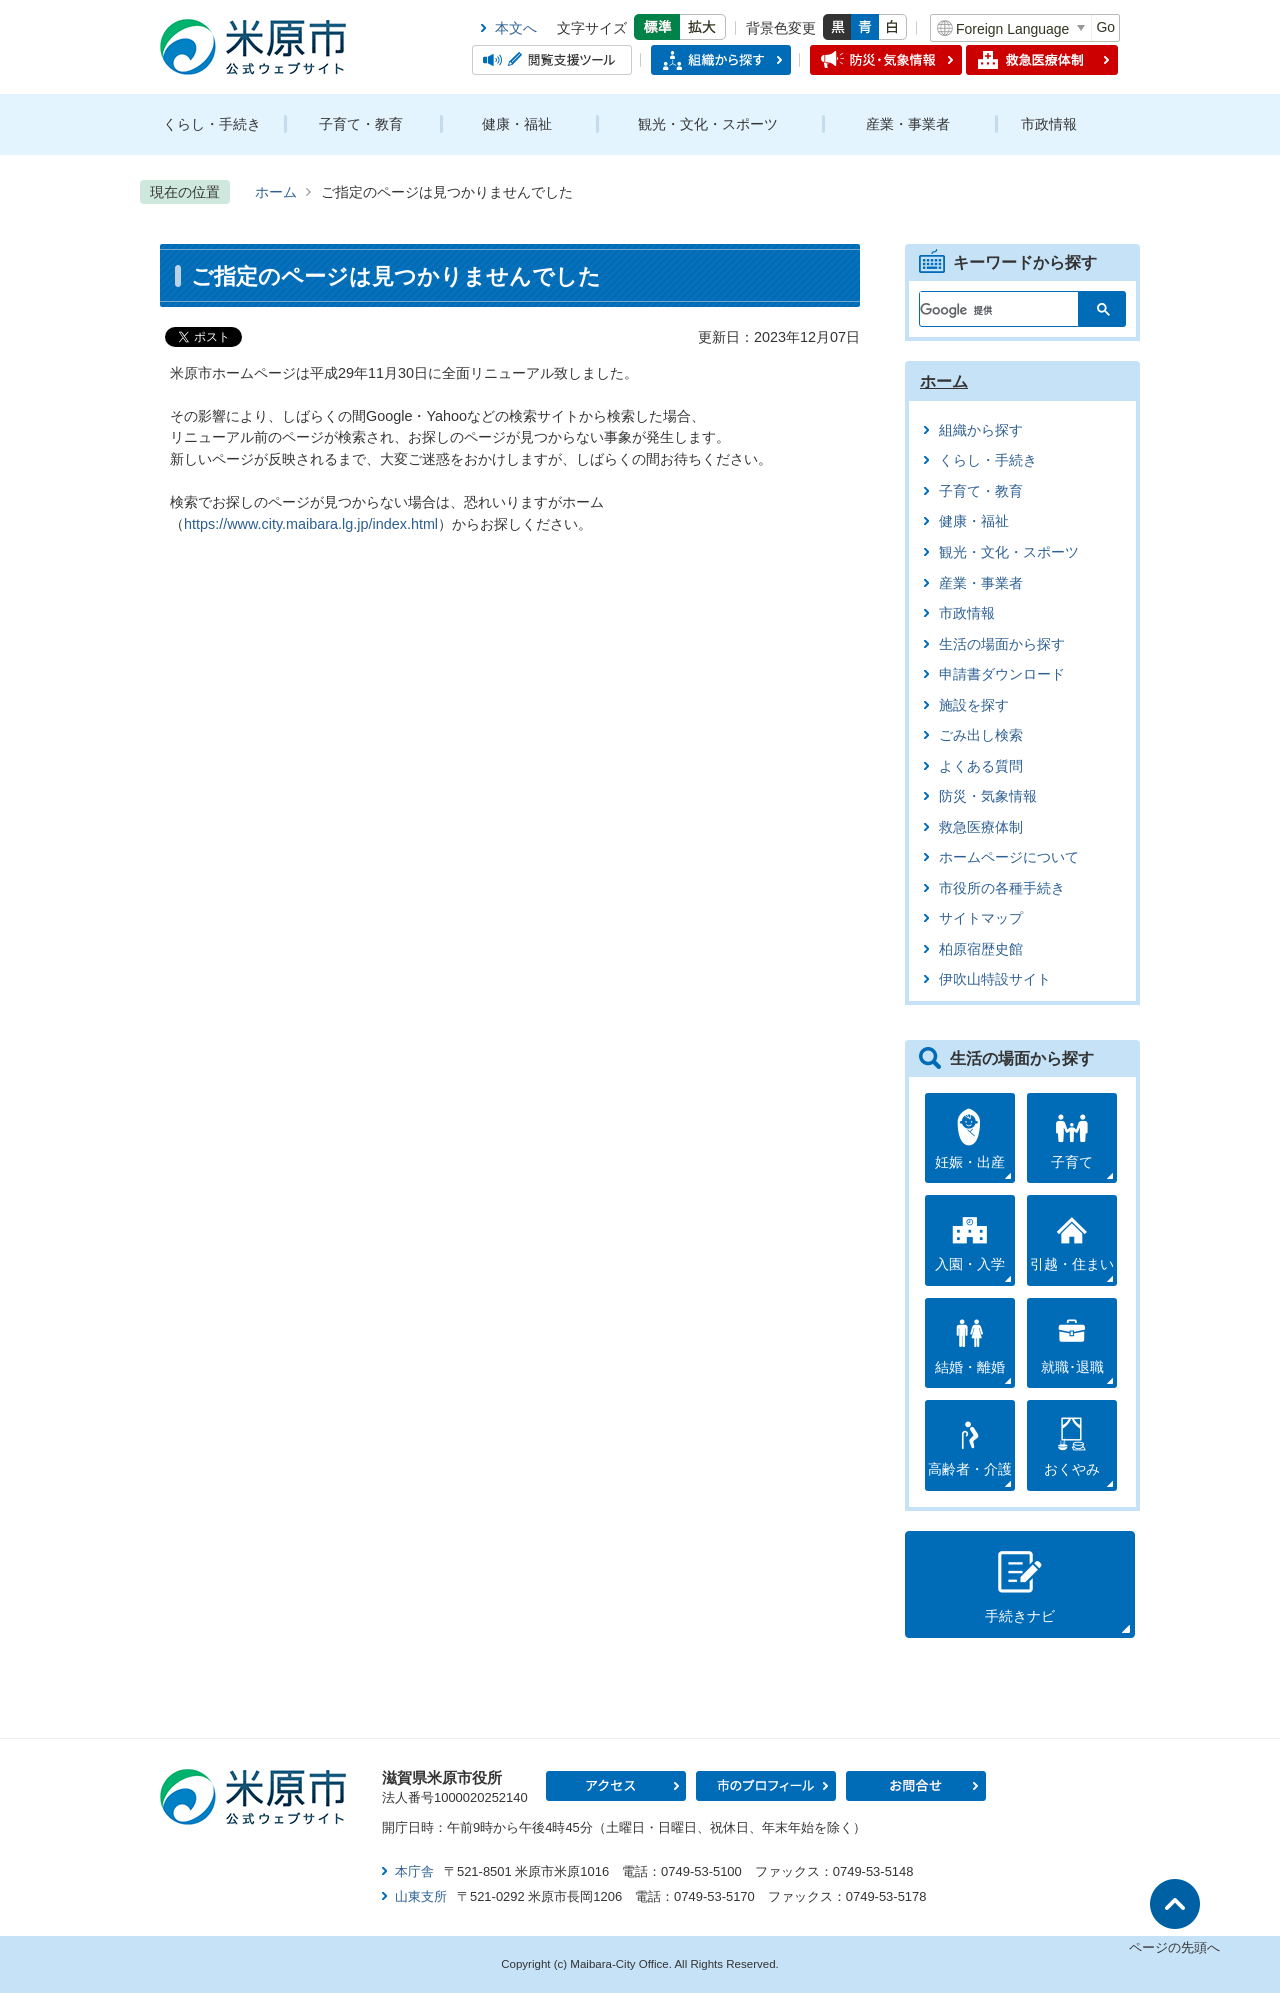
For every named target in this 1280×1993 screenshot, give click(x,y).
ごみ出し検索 (981, 735)
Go (1105, 27)
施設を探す (974, 705)
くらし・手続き (212, 124)
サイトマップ (981, 918)
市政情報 (1049, 124)
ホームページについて (1009, 857)
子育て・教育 (361, 124)
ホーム (276, 192)
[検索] (987, 305)
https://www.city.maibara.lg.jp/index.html (311, 524)
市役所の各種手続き (1002, 888)
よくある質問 (981, 766)
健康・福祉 (517, 124)
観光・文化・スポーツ (708, 124)
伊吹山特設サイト (995, 979)
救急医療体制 (981, 827)
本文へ (516, 28)
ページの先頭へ (1174, 1947)
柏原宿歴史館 (981, 949)
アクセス (616, 1786)
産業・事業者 (908, 124)
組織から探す (981, 430)
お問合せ (916, 1786)
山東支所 (421, 1896)
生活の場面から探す (1002, 644)
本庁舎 (414, 1871)
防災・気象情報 (988, 796)
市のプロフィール (766, 1786)
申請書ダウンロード (1002, 674)
